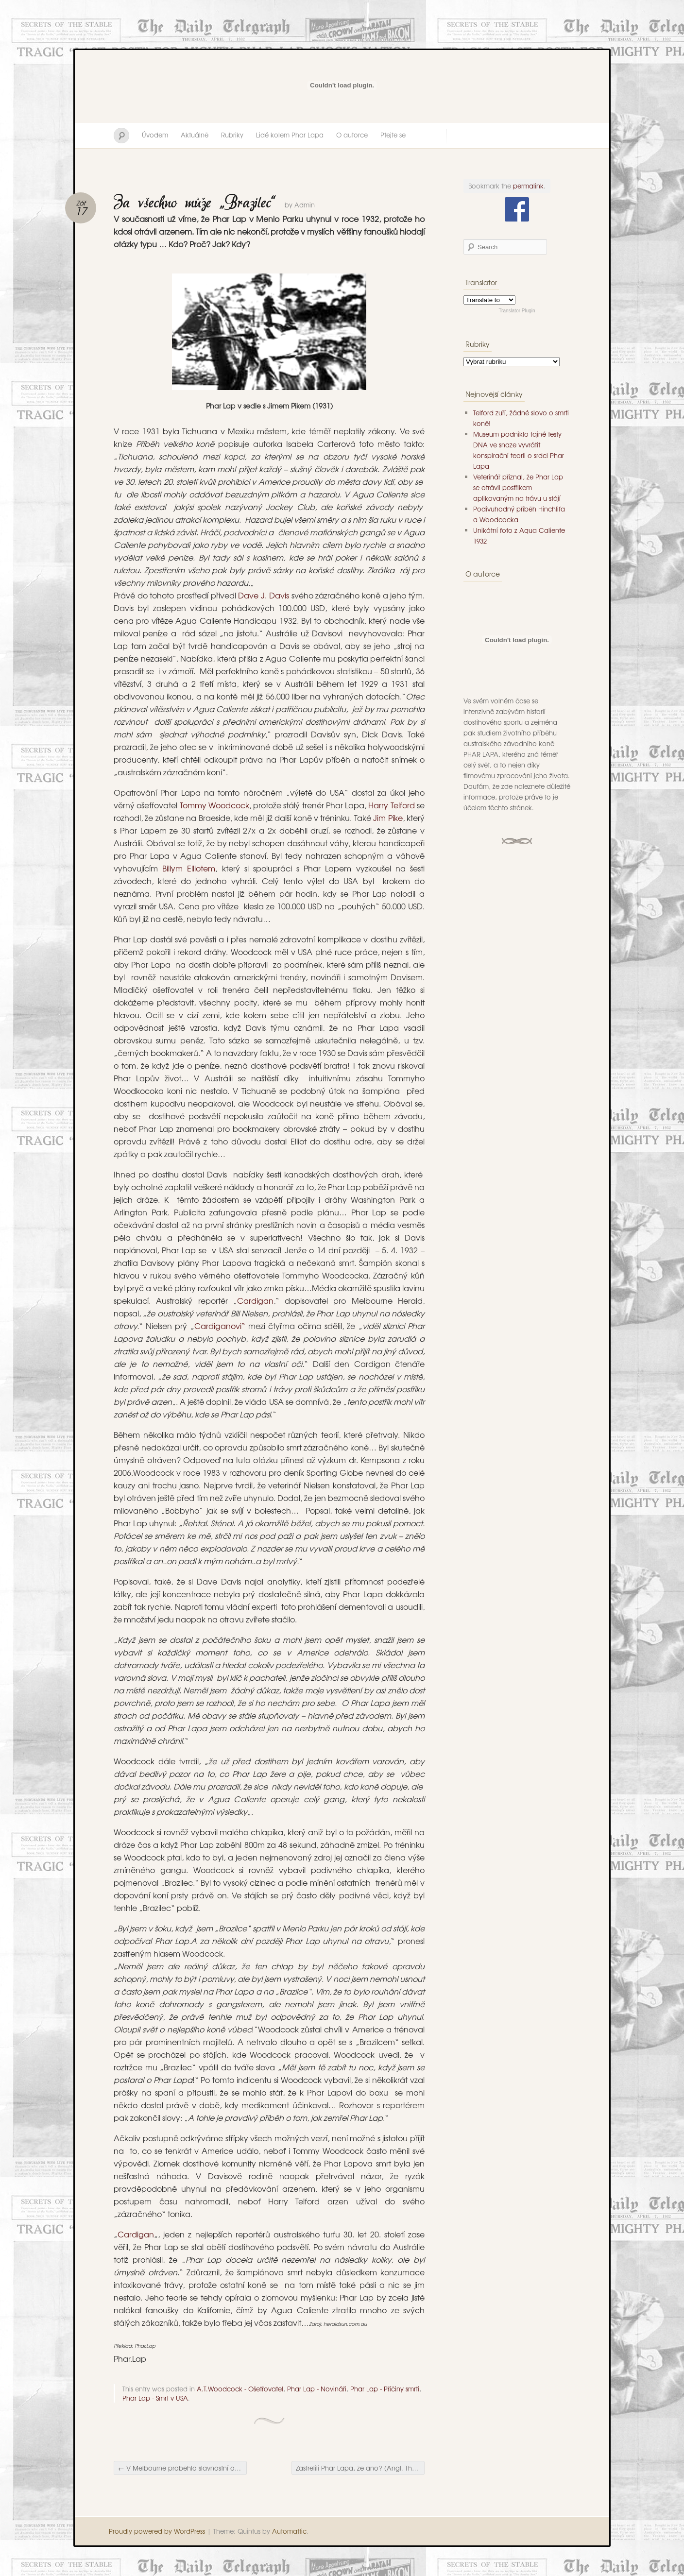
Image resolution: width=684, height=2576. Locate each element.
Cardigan (255, 1300)
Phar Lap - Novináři (316, 2388)
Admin (304, 204)
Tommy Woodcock (214, 805)
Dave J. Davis (264, 595)
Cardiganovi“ (219, 1325)
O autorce (352, 134)
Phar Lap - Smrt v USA (155, 2398)
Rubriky (232, 134)
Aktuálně (194, 134)
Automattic (289, 2531)
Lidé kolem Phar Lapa (290, 134)
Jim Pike (387, 817)
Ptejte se (393, 134)
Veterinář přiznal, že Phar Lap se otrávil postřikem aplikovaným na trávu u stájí (518, 487)
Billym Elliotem (188, 868)
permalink (528, 185)
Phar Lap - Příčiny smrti (384, 2388)
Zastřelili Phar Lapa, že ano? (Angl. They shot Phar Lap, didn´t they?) (360, 2468)
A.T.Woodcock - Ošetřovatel (240, 2388)
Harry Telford (392, 805)
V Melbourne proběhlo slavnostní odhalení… (182, 2468)
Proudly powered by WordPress (157, 2531)
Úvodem (155, 134)
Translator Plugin (516, 310)
